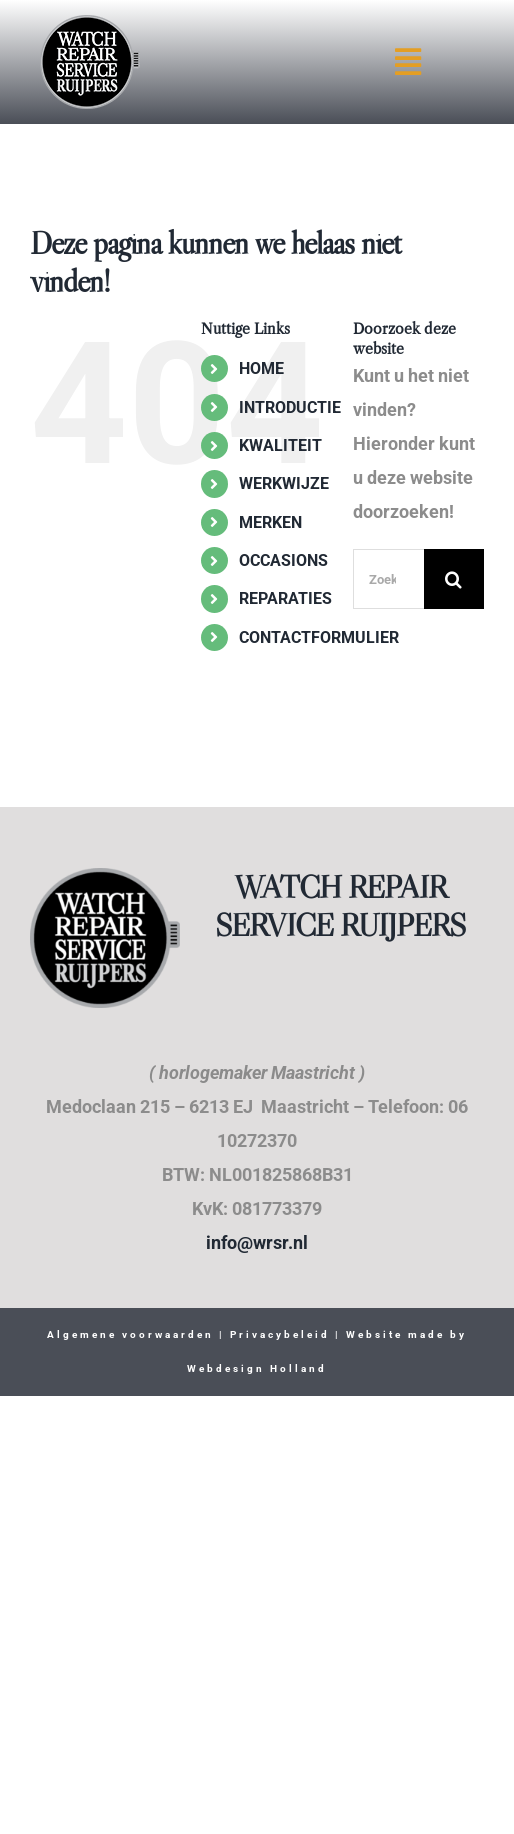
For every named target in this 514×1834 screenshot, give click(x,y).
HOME (261, 368)
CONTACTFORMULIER (319, 637)
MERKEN (270, 522)
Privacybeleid (277, 1334)
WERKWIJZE (284, 483)
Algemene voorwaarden (130, 1334)
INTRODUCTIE (290, 407)
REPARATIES (285, 598)
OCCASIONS (283, 560)
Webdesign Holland (257, 1368)
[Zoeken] (454, 579)
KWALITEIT (280, 445)
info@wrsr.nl (257, 1242)
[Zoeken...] (388, 579)
